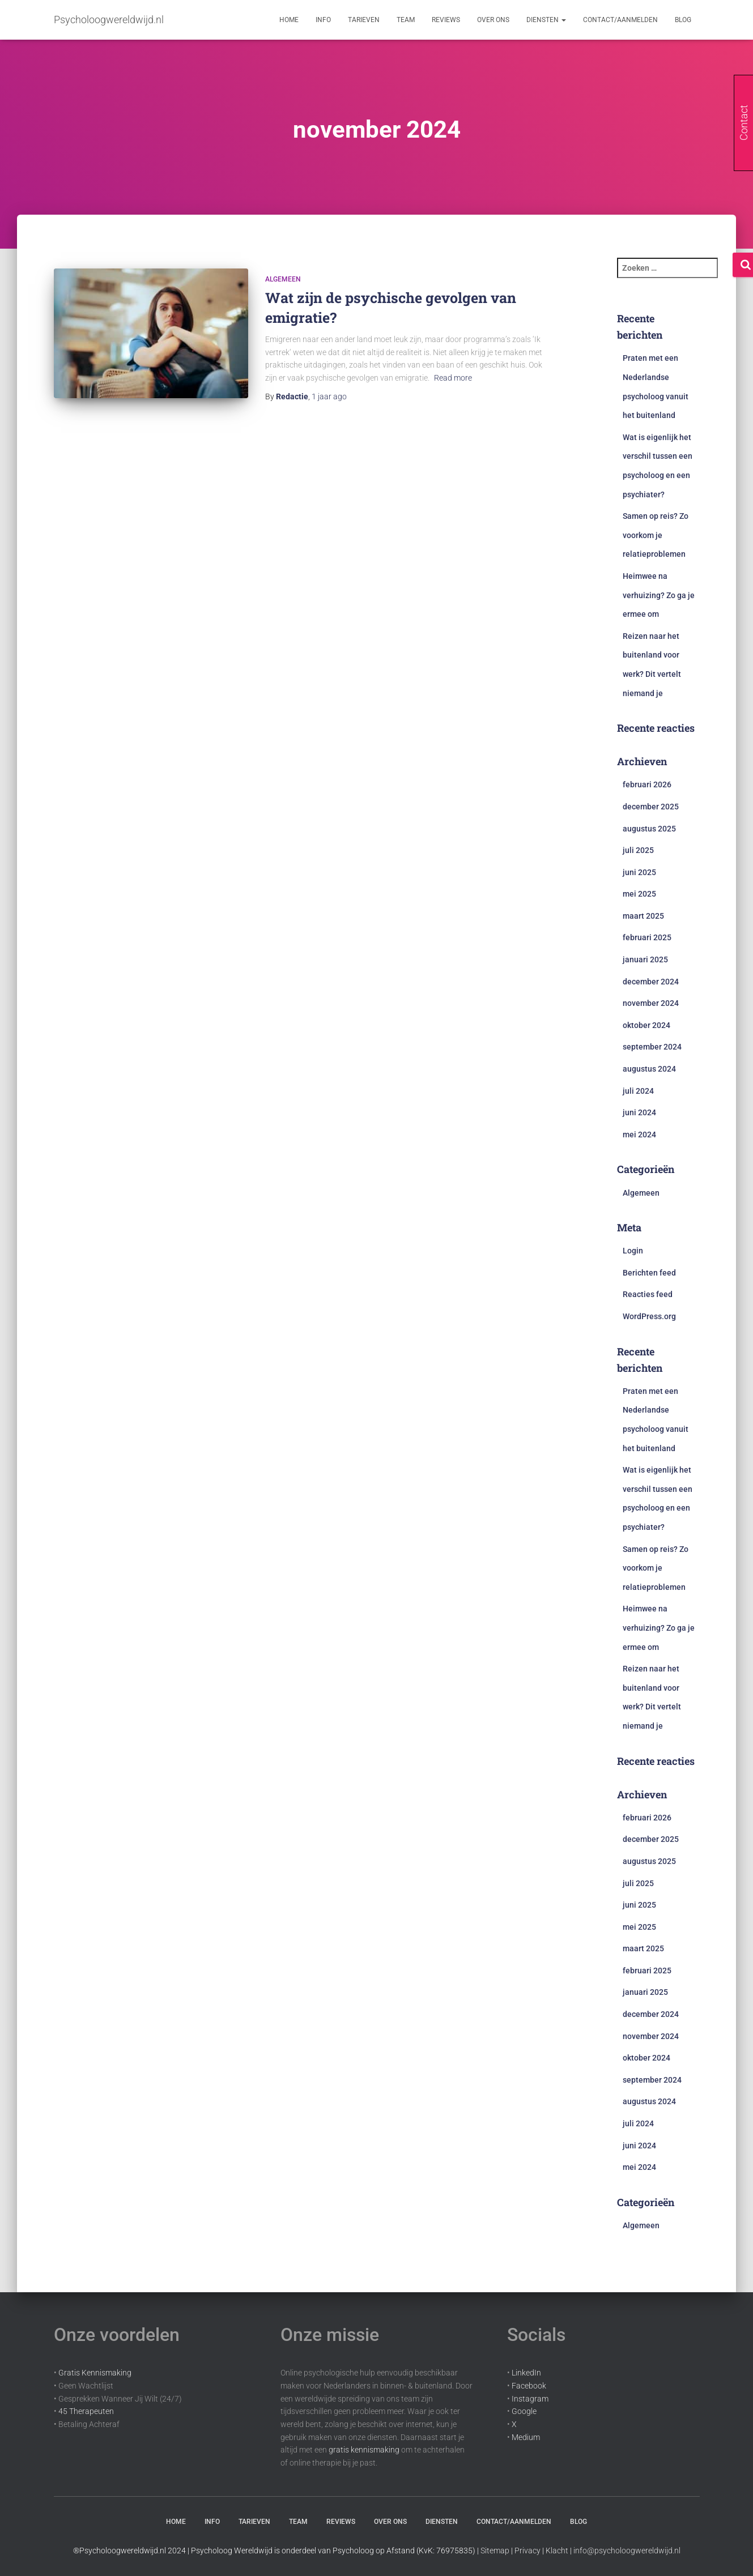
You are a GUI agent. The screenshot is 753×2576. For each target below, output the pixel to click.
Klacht (557, 2550)
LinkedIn (526, 2372)
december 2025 (651, 806)
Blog (683, 20)
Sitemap (494, 2550)
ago (329, 396)
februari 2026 (647, 784)
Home (289, 20)
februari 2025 (647, 937)
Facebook (529, 2385)
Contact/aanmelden (620, 20)
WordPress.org (649, 1316)
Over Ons (493, 20)
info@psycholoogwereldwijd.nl (626, 2550)
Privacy (527, 2550)
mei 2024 (639, 1134)
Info (323, 20)
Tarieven (364, 20)
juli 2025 (638, 850)
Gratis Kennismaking (94, 2372)
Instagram (530, 2398)
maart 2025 (643, 915)
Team (406, 20)
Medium (526, 2437)
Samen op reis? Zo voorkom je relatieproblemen (655, 534)
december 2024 (651, 981)
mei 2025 (639, 893)
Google (524, 2411)
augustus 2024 (649, 1068)
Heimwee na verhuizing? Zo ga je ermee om (659, 595)
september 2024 (652, 1046)
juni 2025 (639, 872)
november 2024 (651, 1003)
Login (633, 1250)
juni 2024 (639, 1112)
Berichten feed (649, 1272)
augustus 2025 (649, 828)
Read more (453, 377)
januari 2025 (645, 959)
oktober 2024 (646, 1025)
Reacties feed (648, 1294)
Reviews (446, 20)
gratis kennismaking (364, 2449)
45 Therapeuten (86, 2411)
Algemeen (283, 279)
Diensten (546, 20)
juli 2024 (638, 1090)
